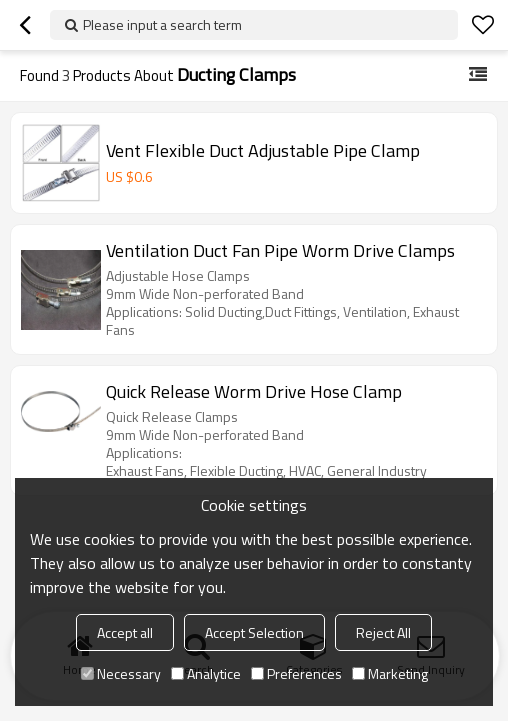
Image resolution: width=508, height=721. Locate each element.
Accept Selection (254, 632)
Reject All (383, 632)
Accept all (125, 632)
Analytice (206, 673)
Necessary (121, 673)
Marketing (390, 673)
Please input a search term (162, 24)
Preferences (296, 673)
